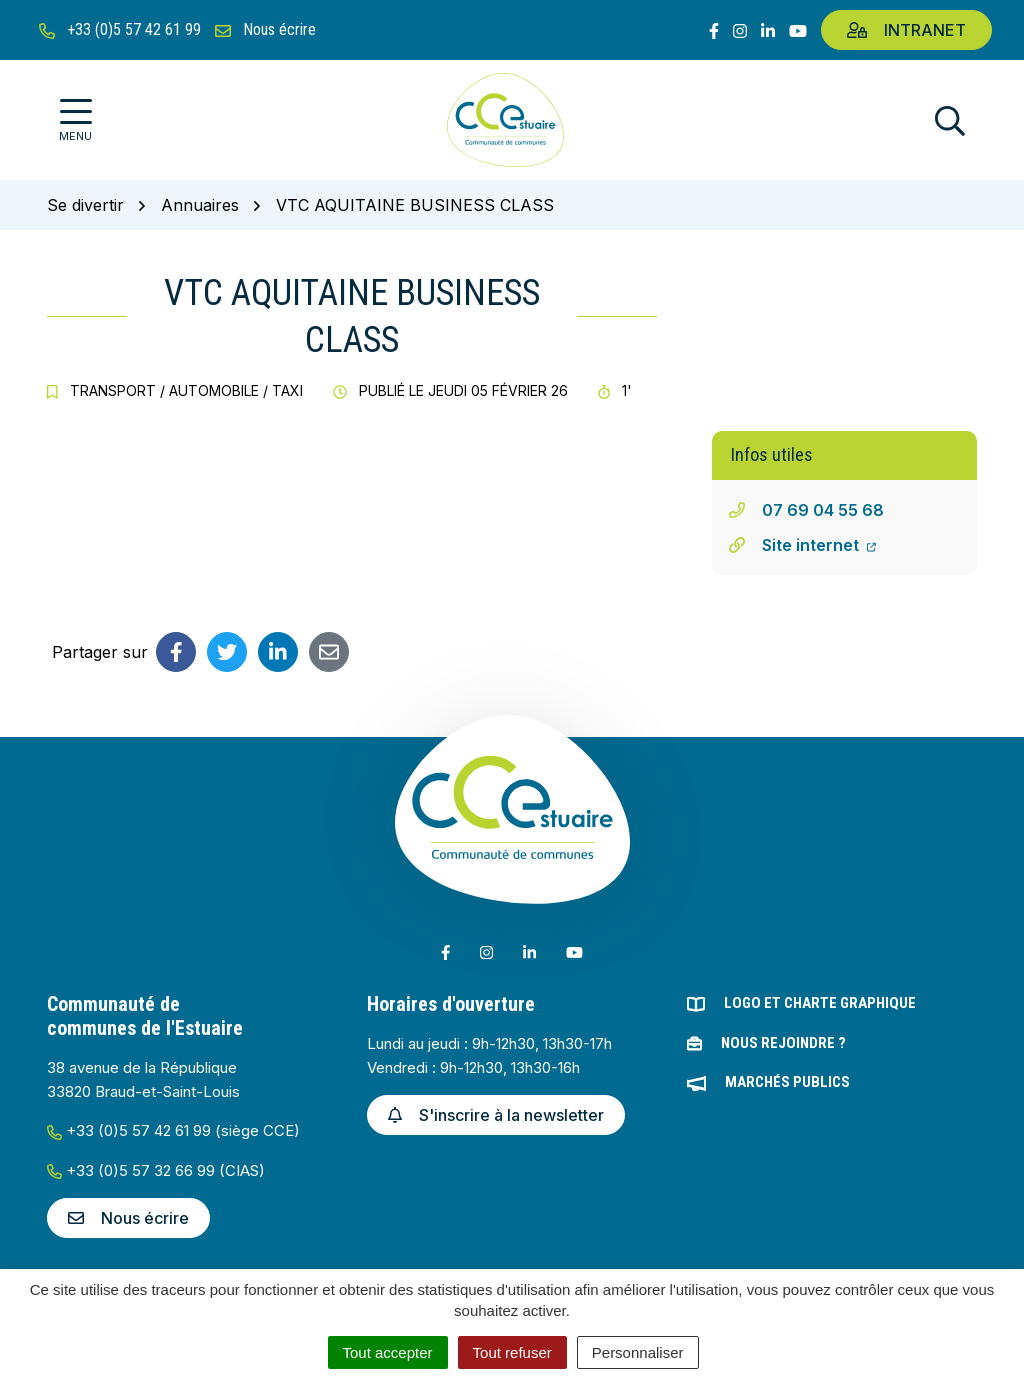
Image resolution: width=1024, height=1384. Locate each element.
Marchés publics (787, 1082)
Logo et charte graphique (820, 1003)
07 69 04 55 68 (823, 510)
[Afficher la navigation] (75, 120)
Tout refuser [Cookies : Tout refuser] (512, 1352)
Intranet (906, 30)
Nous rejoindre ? (783, 1043)
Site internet (819, 545)
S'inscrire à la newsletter (496, 1115)
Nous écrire (128, 1218)
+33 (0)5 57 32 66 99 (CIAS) (156, 1170)
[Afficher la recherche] (950, 120)
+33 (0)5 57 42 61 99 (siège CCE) (173, 1130)
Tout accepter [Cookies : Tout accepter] (388, 1352)
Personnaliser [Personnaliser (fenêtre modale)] (638, 1352)
